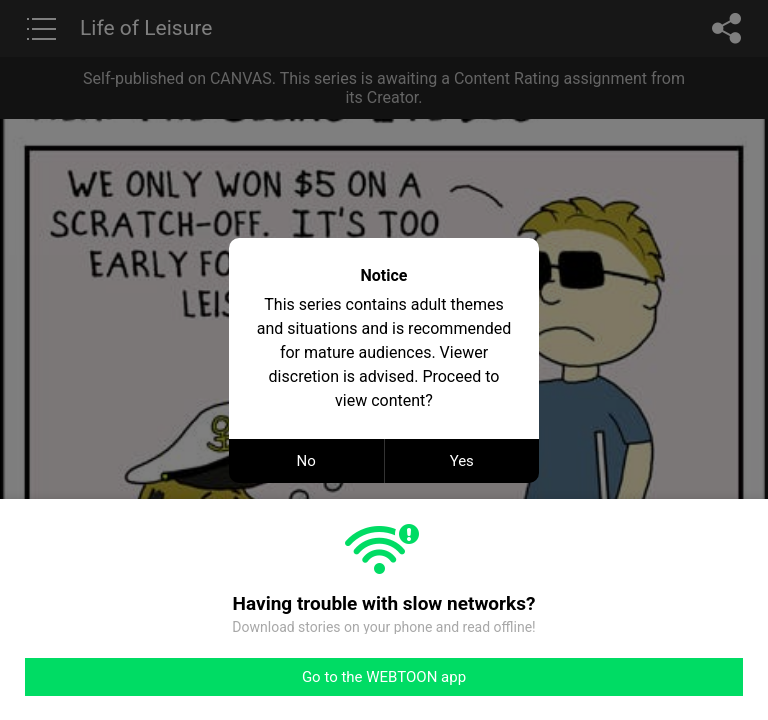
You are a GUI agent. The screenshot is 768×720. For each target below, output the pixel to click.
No (306, 461)
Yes (462, 461)
